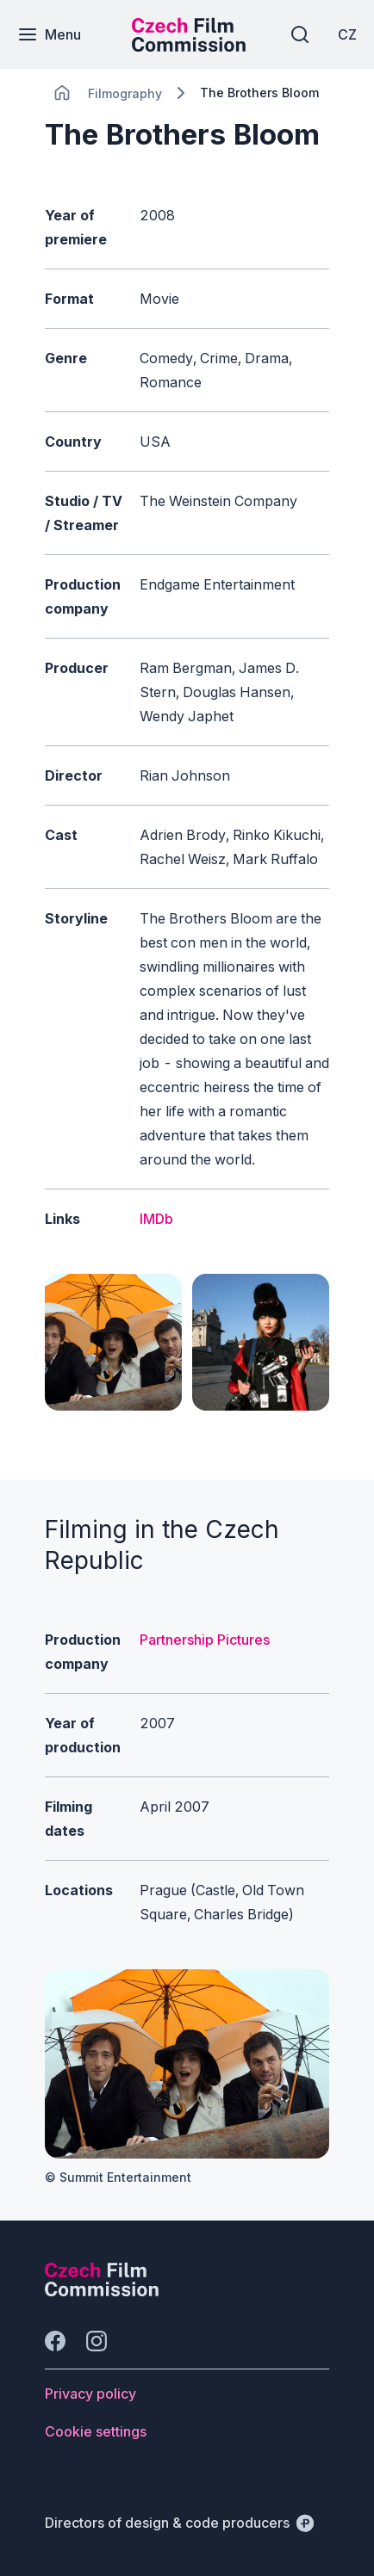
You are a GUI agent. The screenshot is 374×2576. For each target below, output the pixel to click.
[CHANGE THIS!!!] (62, 93)
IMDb (156, 1218)
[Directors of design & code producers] (179, 2522)
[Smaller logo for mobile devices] (189, 46)
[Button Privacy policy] (90, 2393)
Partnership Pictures (205, 1639)
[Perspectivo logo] (102, 2291)
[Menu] (49, 34)
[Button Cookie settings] (95, 2431)
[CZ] (347, 34)
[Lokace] (125, 93)
